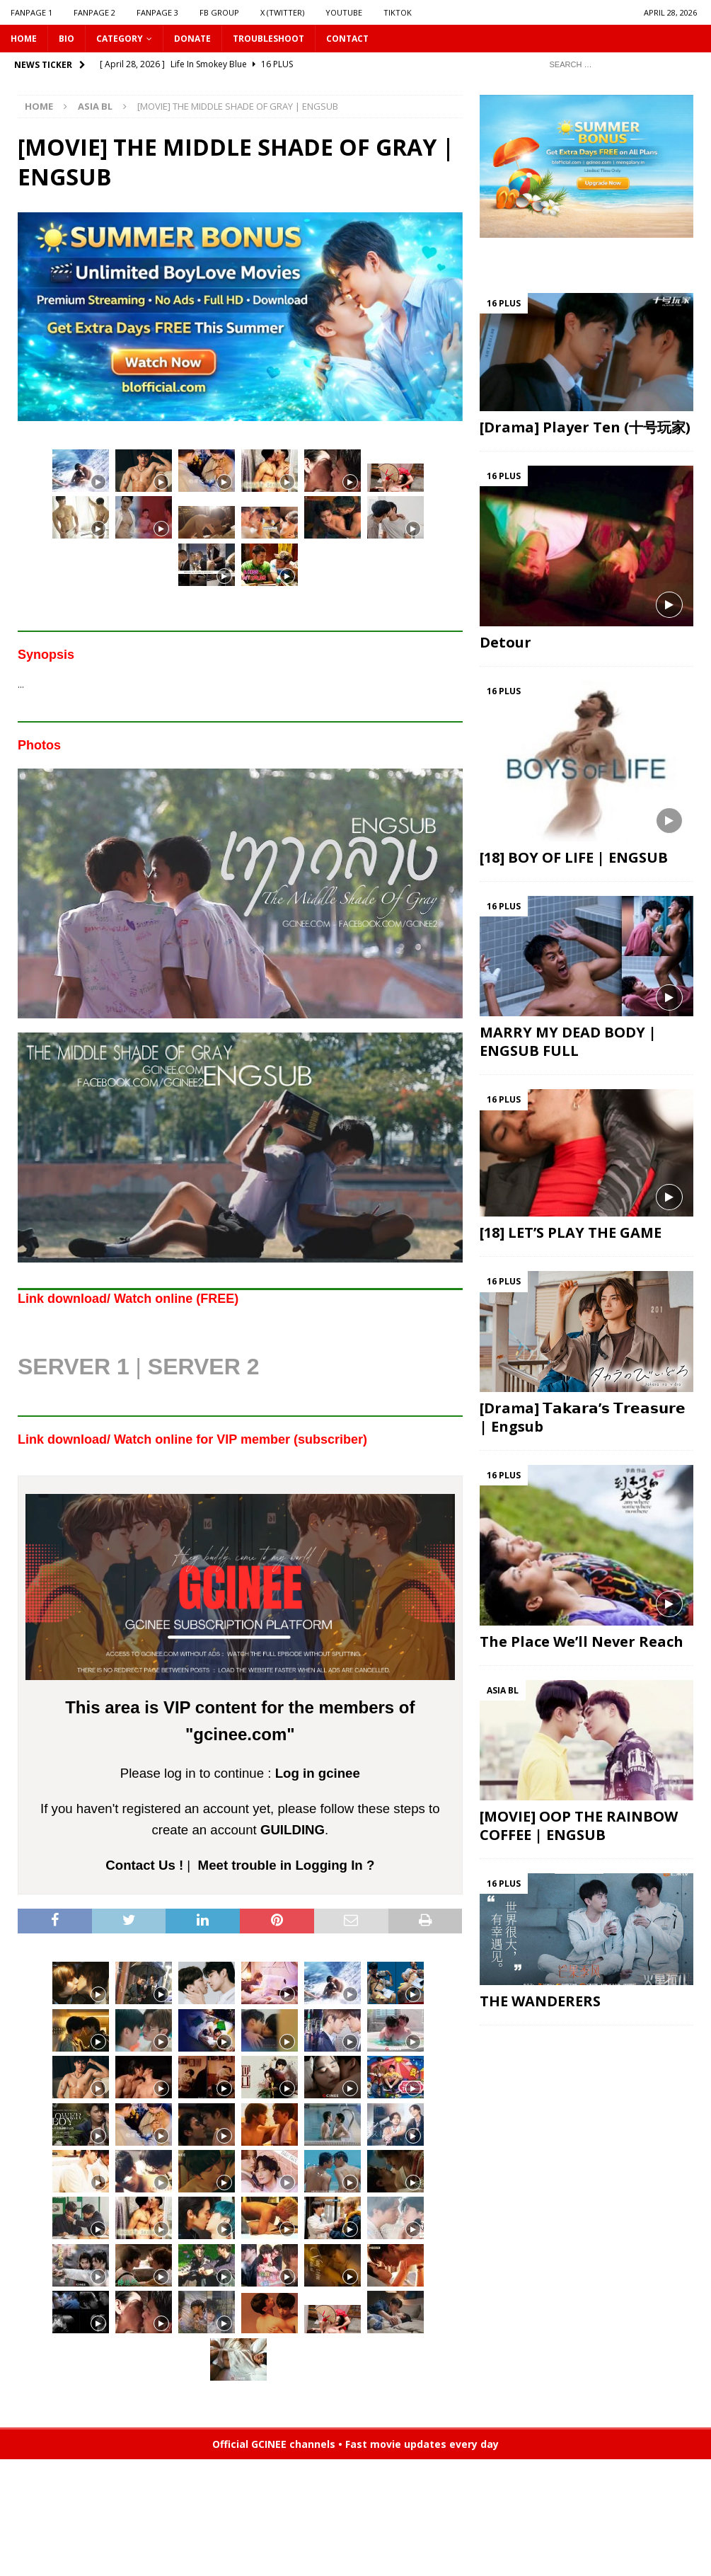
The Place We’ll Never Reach (581, 1641)
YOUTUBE (343, 12)
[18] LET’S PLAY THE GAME (570, 1232)
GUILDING (292, 1829)
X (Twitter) (282, 12)
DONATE (192, 39)
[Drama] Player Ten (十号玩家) (585, 427)
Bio (66, 39)
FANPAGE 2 (94, 12)
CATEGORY (119, 39)
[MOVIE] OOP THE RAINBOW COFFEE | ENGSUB (579, 1825)
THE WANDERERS (540, 2001)
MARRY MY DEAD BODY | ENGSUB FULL (568, 1041)
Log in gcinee (317, 1773)
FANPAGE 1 (31, 12)
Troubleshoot (268, 39)
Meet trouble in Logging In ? (286, 1865)
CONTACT (347, 39)
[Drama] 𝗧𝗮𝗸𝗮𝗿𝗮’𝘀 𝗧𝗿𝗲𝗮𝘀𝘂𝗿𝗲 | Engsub (583, 1417)
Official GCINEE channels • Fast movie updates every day (355, 2444)
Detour (505, 642)
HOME (24, 39)
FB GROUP (219, 12)
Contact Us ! (144, 1865)
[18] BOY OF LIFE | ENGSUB (574, 857)
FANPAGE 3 (157, 12)
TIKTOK (397, 12)
